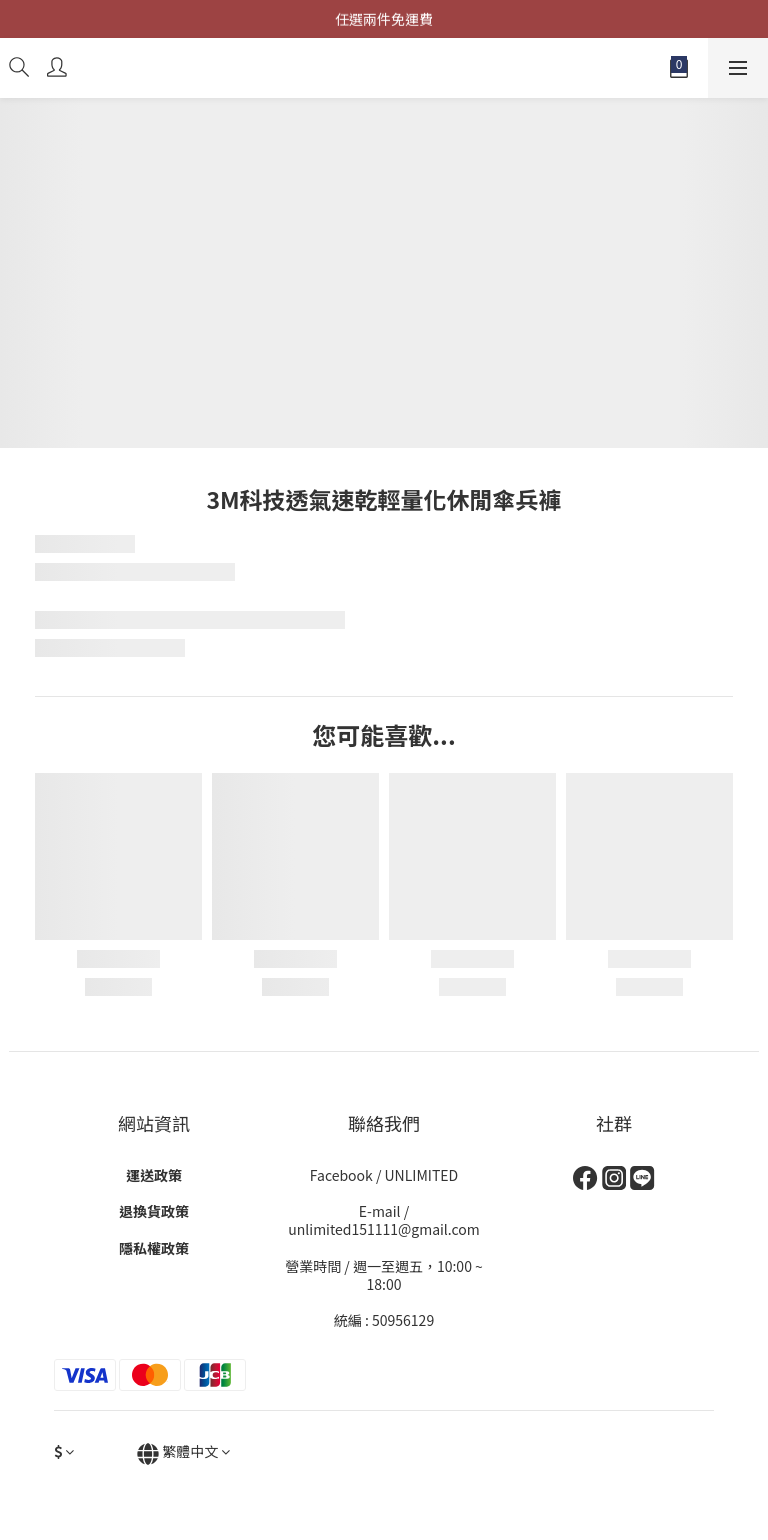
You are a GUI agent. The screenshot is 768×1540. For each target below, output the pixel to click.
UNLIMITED (422, 1175)
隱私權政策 (154, 1248)
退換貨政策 (154, 1211)
